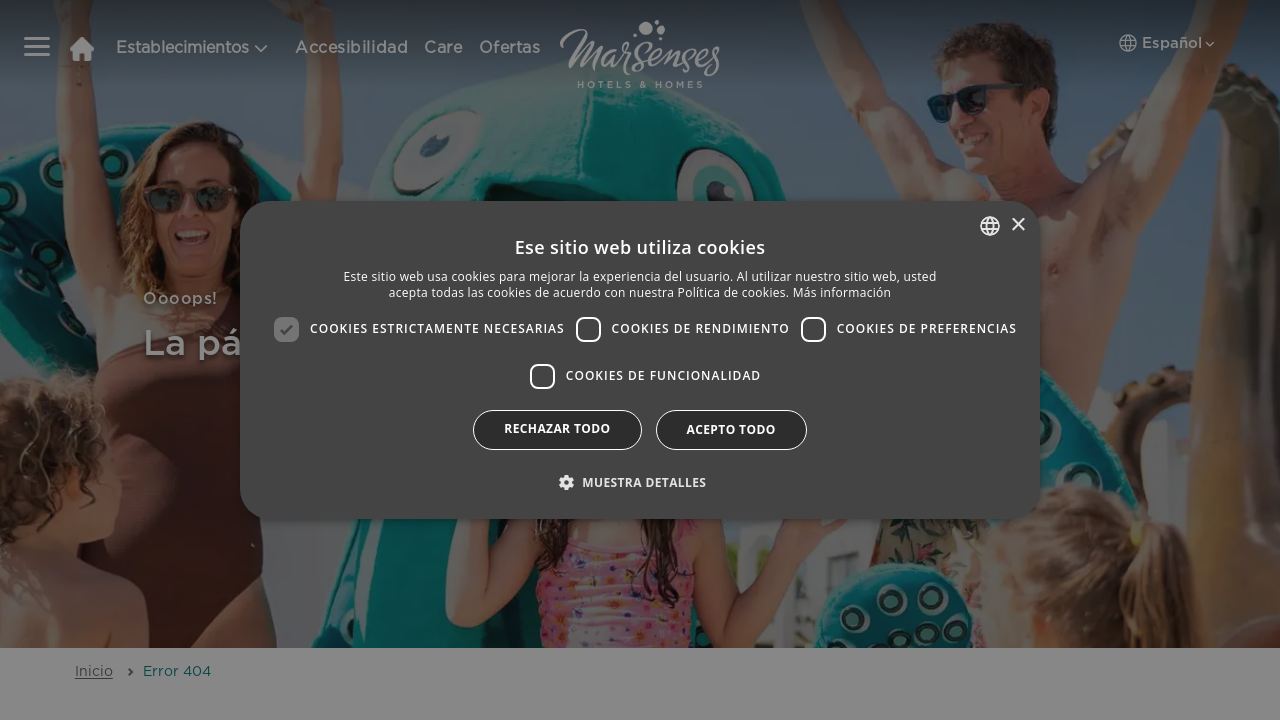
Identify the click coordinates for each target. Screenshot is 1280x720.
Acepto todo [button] (731, 429)
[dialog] (640, 360)
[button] (640, 482)
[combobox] (990, 226)
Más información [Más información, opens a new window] (842, 292)
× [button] (1017, 225)
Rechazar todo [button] (557, 428)
